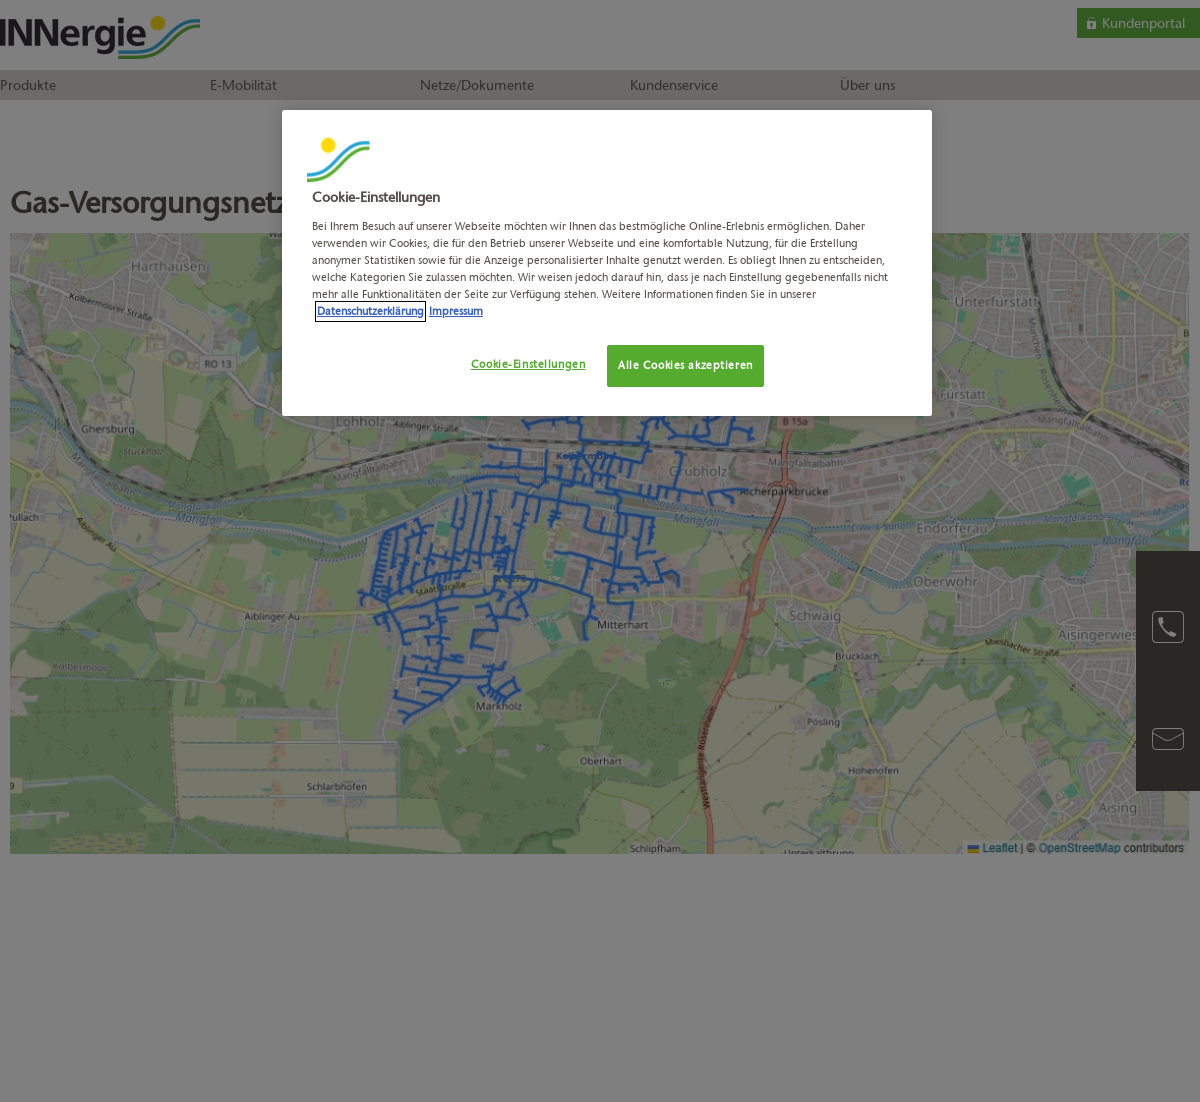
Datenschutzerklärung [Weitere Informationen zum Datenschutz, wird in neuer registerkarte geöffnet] (370, 311)
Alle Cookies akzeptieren (685, 365)
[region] (607, 263)
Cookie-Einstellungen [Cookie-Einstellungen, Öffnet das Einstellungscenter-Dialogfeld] (528, 364)
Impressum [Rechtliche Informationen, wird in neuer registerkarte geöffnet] (456, 311)
